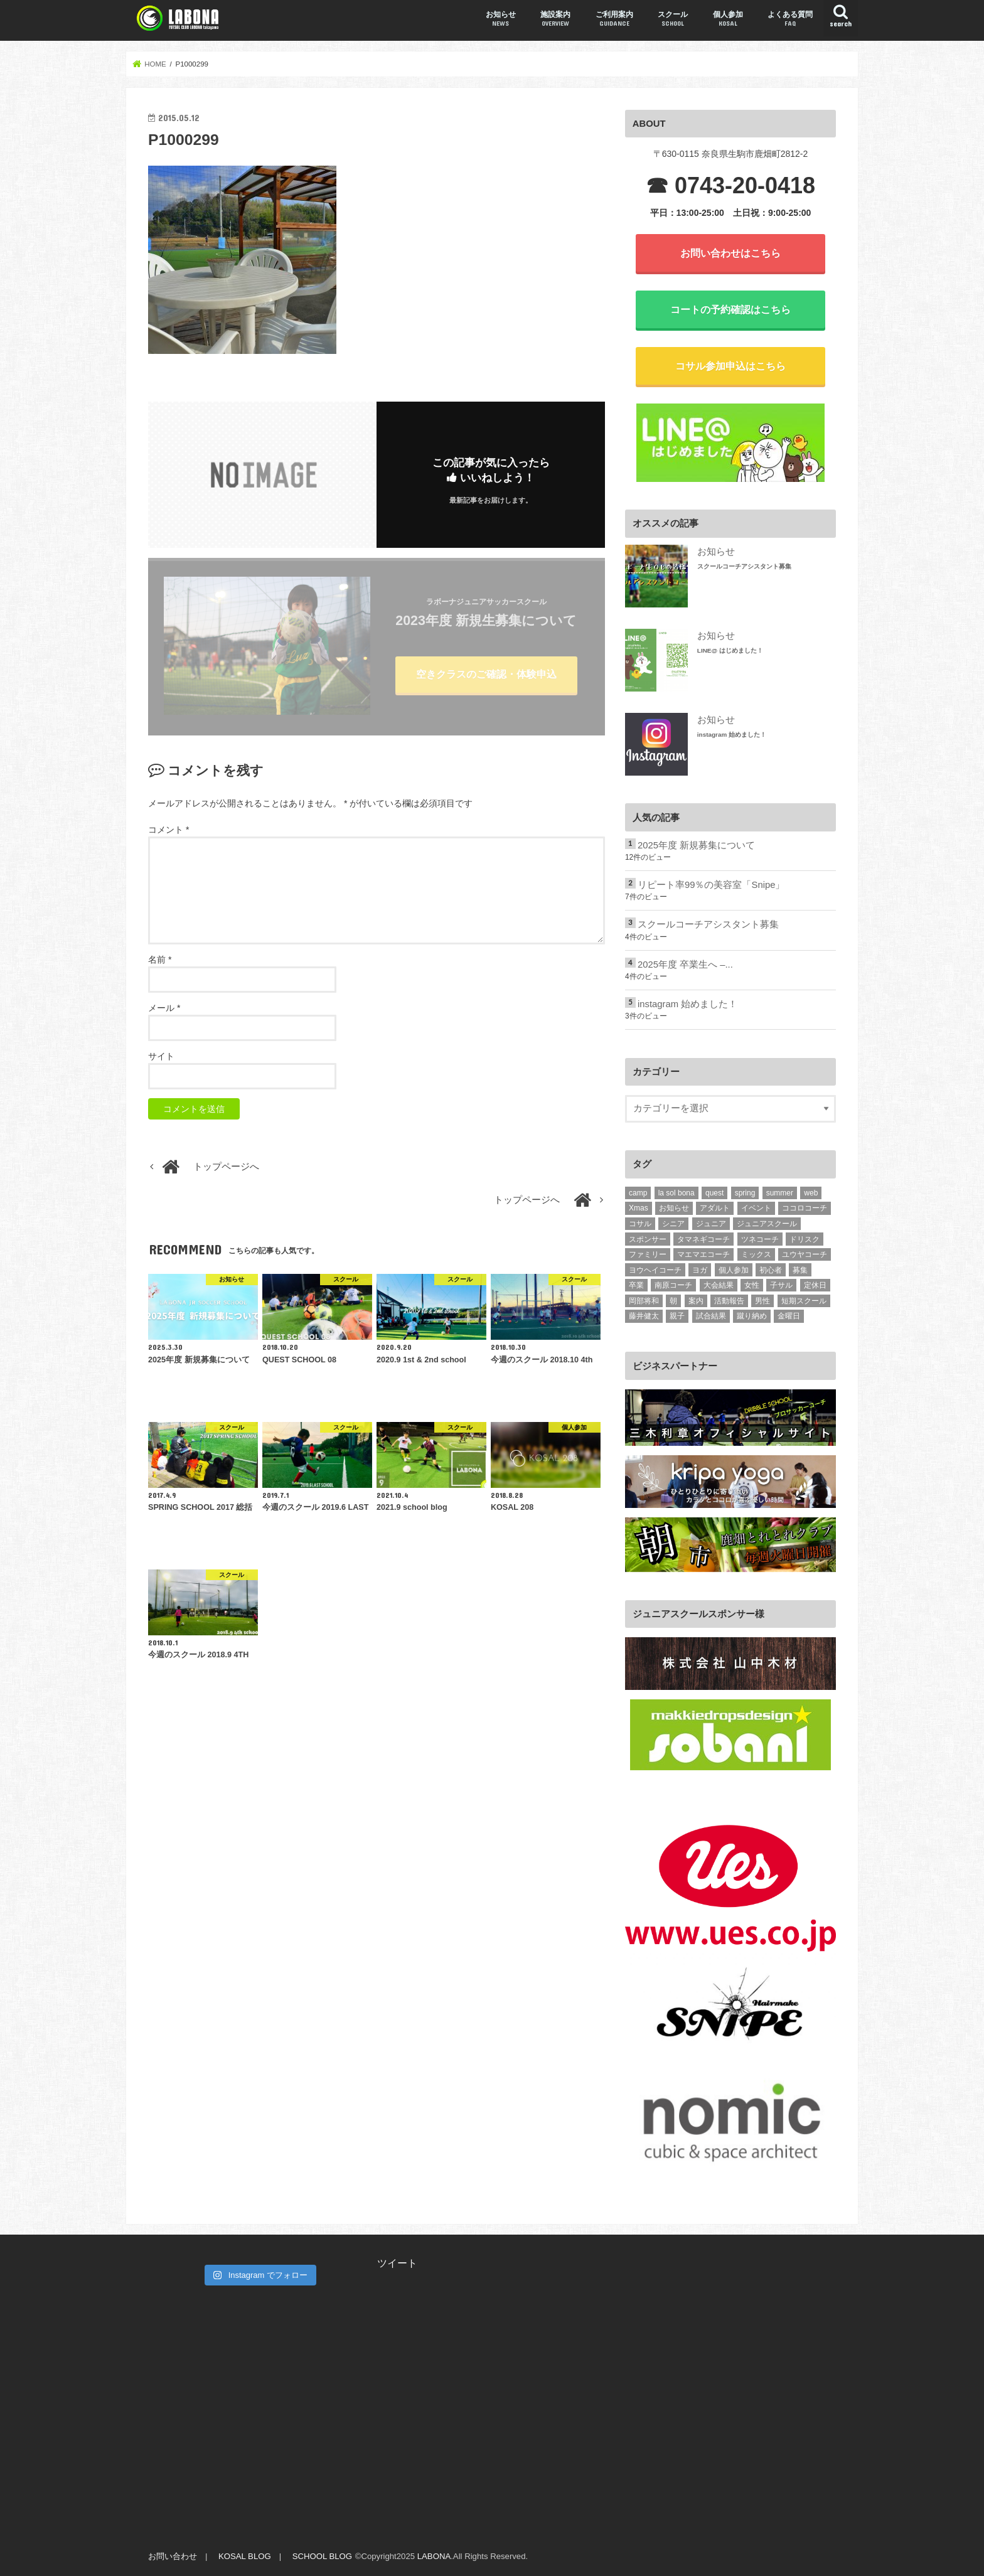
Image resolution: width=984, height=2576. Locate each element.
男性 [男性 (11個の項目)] (762, 1300)
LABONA (434, 2556)
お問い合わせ (172, 2556)
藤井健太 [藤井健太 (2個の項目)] (644, 1316)
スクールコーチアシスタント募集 (744, 566)
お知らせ (501, 19)
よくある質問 (790, 19)
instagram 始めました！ (731, 734)
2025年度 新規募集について (696, 845)
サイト (161, 1056)
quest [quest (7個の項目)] (714, 1193)
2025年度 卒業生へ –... (685, 964)
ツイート (397, 2263)
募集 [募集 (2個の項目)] (800, 1270)
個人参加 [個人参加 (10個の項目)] (734, 1270)
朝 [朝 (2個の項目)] (673, 1300)
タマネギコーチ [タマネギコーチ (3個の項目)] (703, 1239)
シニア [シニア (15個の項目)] (673, 1223)
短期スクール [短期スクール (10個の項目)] (803, 1300)
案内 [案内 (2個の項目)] (695, 1300)
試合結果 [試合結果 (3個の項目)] (711, 1316)
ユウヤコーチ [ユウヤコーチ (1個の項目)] (804, 1254)
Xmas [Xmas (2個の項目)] (638, 1208)
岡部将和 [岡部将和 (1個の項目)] (644, 1300)
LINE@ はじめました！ (730, 650)
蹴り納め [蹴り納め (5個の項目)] (752, 1316)
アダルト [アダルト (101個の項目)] (715, 1208)
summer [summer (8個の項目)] (779, 1193)
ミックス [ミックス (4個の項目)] (756, 1254)
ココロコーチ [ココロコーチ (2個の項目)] (804, 1208)
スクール (673, 19)
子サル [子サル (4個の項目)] (781, 1285)
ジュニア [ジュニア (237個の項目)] (711, 1223)
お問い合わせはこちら (730, 253)
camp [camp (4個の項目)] (638, 1193)
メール (164, 1008)
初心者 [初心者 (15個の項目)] (770, 1270)
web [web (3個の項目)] (811, 1193)
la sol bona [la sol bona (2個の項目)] (676, 1193)
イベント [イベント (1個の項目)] (756, 1208)
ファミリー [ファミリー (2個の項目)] (647, 1254)
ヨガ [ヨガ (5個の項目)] (699, 1270)
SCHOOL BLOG (322, 2556)
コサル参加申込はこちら (730, 365)
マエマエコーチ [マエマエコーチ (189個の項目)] (703, 1254)
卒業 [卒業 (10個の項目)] (636, 1285)
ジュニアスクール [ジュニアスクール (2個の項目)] (767, 1223)
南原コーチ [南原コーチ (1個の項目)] (673, 1285)
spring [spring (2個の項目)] (745, 1193)
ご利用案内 (614, 19)
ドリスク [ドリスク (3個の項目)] (804, 1239)
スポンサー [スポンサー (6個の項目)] (647, 1239)
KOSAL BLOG (244, 2556)
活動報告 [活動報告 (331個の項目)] (729, 1300)
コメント (168, 830)
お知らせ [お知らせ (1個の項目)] (674, 1208)
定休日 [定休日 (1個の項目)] (815, 1285)
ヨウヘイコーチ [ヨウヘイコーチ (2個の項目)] (655, 1270)
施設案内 (555, 19)
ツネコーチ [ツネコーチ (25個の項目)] (760, 1239)
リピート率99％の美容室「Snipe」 (711, 885)
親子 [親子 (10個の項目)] (677, 1316)
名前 (159, 959)
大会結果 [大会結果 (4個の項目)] (718, 1285)
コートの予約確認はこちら (730, 309)
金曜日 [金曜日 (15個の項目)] (789, 1316)
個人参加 (728, 19)
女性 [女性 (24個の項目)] (751, 1285)
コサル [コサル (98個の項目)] (640, 1223)
